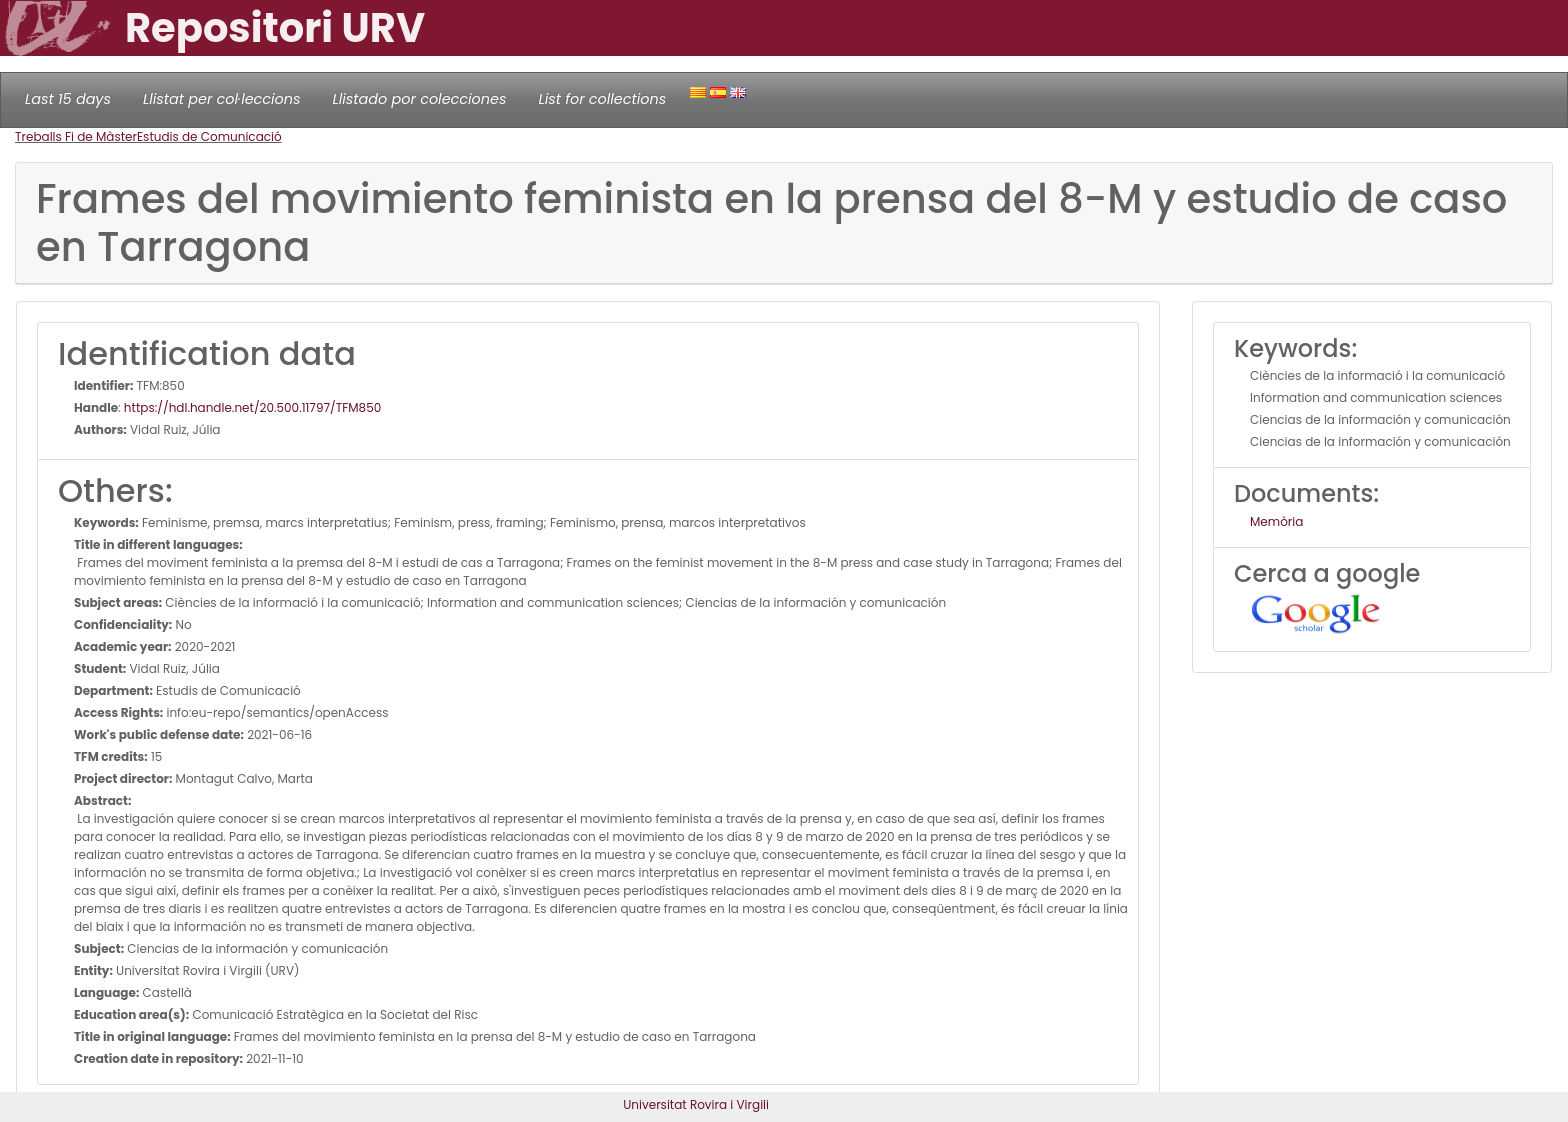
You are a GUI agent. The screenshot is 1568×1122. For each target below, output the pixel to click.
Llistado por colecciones (420, 99)
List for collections (602, 99)
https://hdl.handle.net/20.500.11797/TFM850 (252, 407)
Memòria (1276, 521)
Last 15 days (68, 99)
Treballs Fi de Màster (76, 136)
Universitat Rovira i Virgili (696, 1104)
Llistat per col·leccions (222, 99)
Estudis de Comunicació (209, 136)
